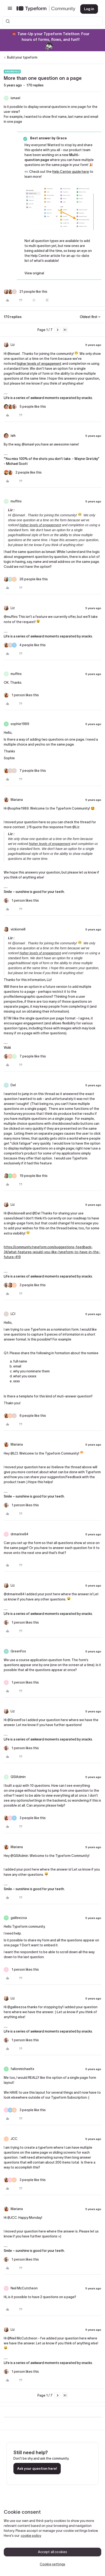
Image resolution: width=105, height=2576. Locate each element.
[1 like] (21, 695)
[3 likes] (25, 1285)
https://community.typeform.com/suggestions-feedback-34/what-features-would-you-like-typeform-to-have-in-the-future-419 (52, 1252)
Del (13, 1085)
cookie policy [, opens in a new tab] (31, 2536)
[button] (10, 10)
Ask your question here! (37, 2468)
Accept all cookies (52, 2552)
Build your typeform (22, 57)
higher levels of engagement (39, 363)
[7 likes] (25, 770)
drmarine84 (19, 1534)
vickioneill (18, 929)
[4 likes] (25, 645)
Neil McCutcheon (24, 2288)
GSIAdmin (18, 1777)
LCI (13, 1314)
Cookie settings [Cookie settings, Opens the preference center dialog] (52, 2564)
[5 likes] (25, 406)
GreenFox (18, 1651)
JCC (14, 2139)
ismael (15, 98)
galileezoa (19, 1918)
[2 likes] (23, 472)
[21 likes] (25, 291)
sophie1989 (20, 724)
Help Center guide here (70, 172)
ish (13, 435)
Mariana (17, 800)
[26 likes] (26, 579)
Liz (13, 345)
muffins (16, 501)
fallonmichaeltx (22, 2069)
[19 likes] (26, 1175)
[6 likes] (25, 1415)
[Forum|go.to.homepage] (44, 9)
